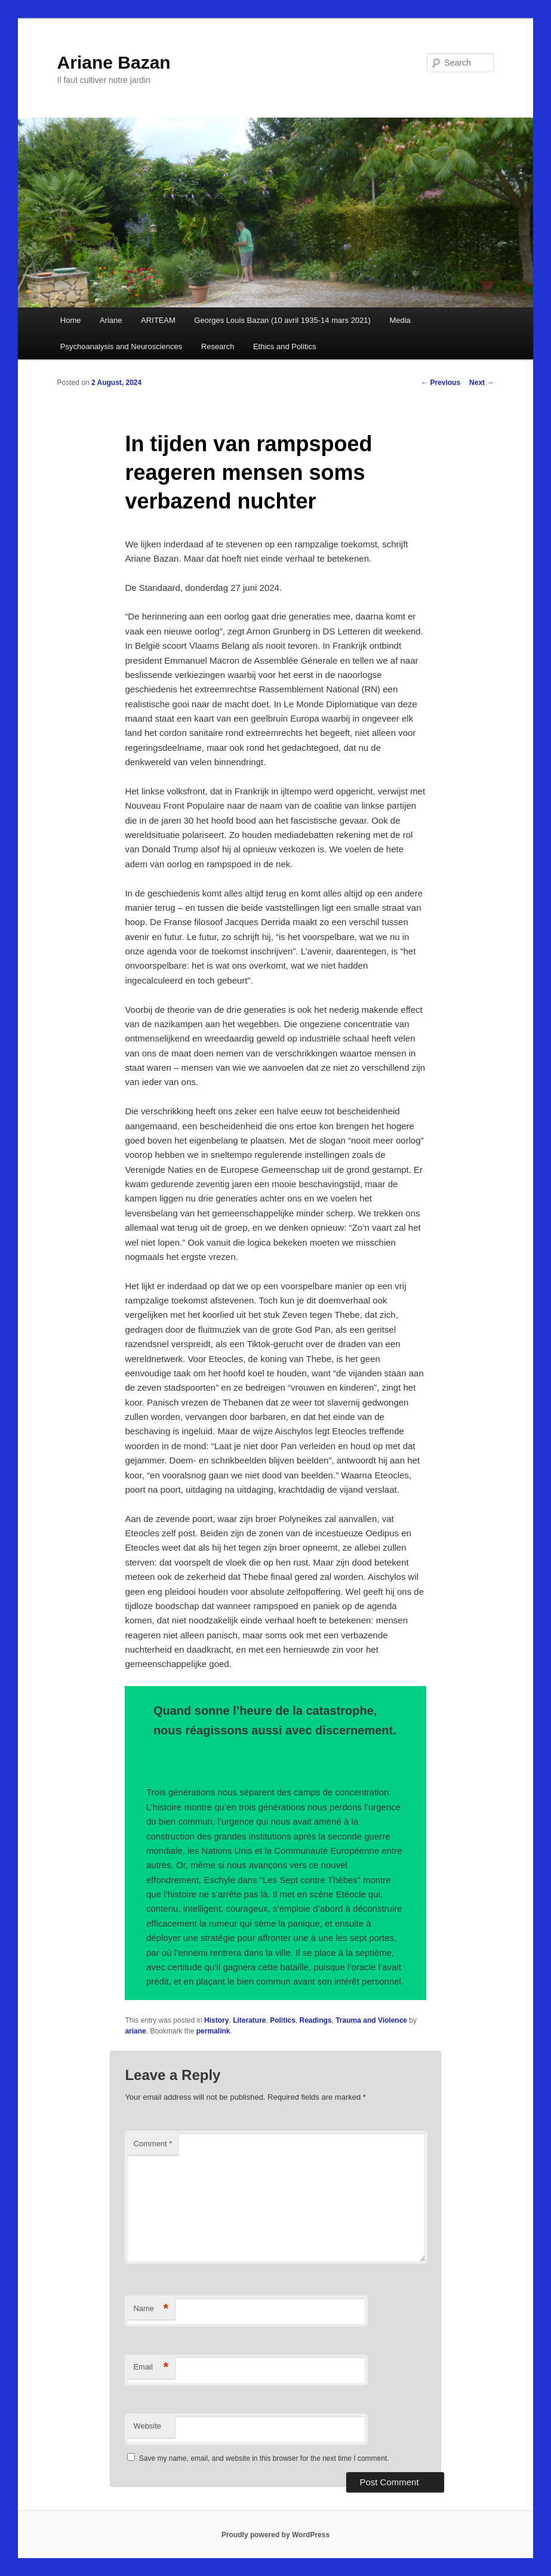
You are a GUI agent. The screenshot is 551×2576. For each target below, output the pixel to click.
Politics (282, 2020)
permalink (213, 2031)
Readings (316, 2020)
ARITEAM (158, 320)
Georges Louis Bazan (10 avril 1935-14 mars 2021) (282, 320)
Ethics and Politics (284, 346)
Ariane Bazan (114, 62)
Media (399, 320)
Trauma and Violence (371, 2020)
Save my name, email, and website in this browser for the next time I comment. (264, 2458)
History (216, 2020)
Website (147, 2425)
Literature (249, 2020)
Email (150, 2367)
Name (150, 2309)
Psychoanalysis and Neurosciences (121, 346)
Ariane (111, 320)
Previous (440, 382)
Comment (152, 2143)
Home (70, 320)
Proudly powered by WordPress (275, 2535)
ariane (135, 2031)
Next (481, 382)
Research (218, 346)
